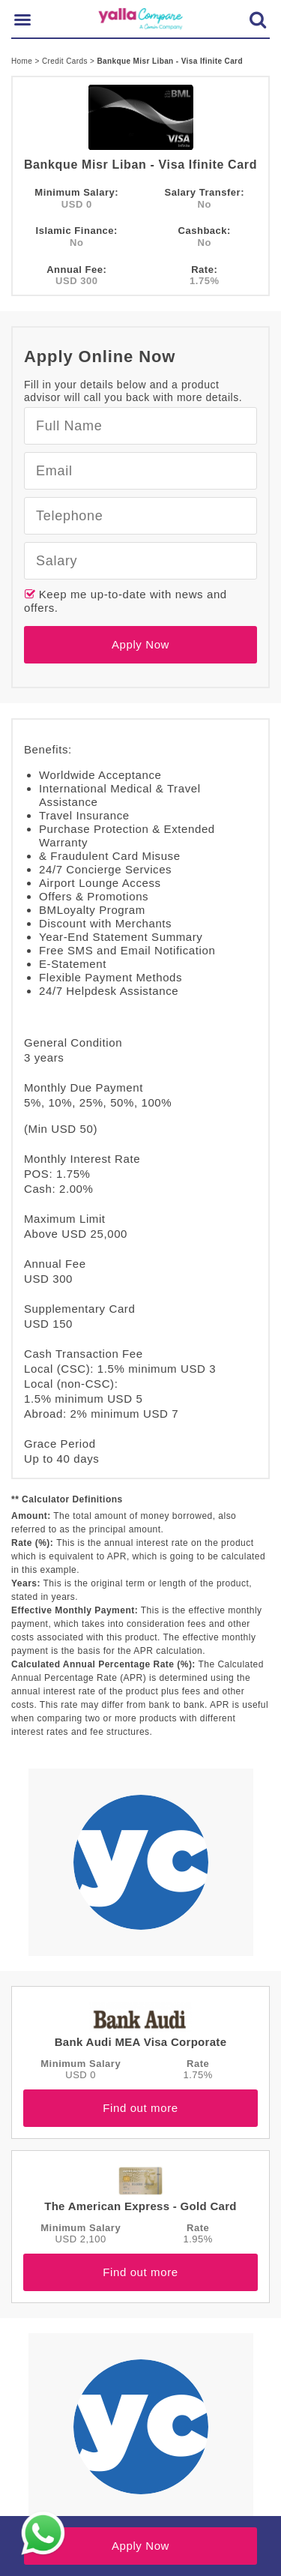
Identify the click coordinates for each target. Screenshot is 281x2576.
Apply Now (140, 644)
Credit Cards (66, 61)
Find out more (140, 2107)
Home (22, 61)
